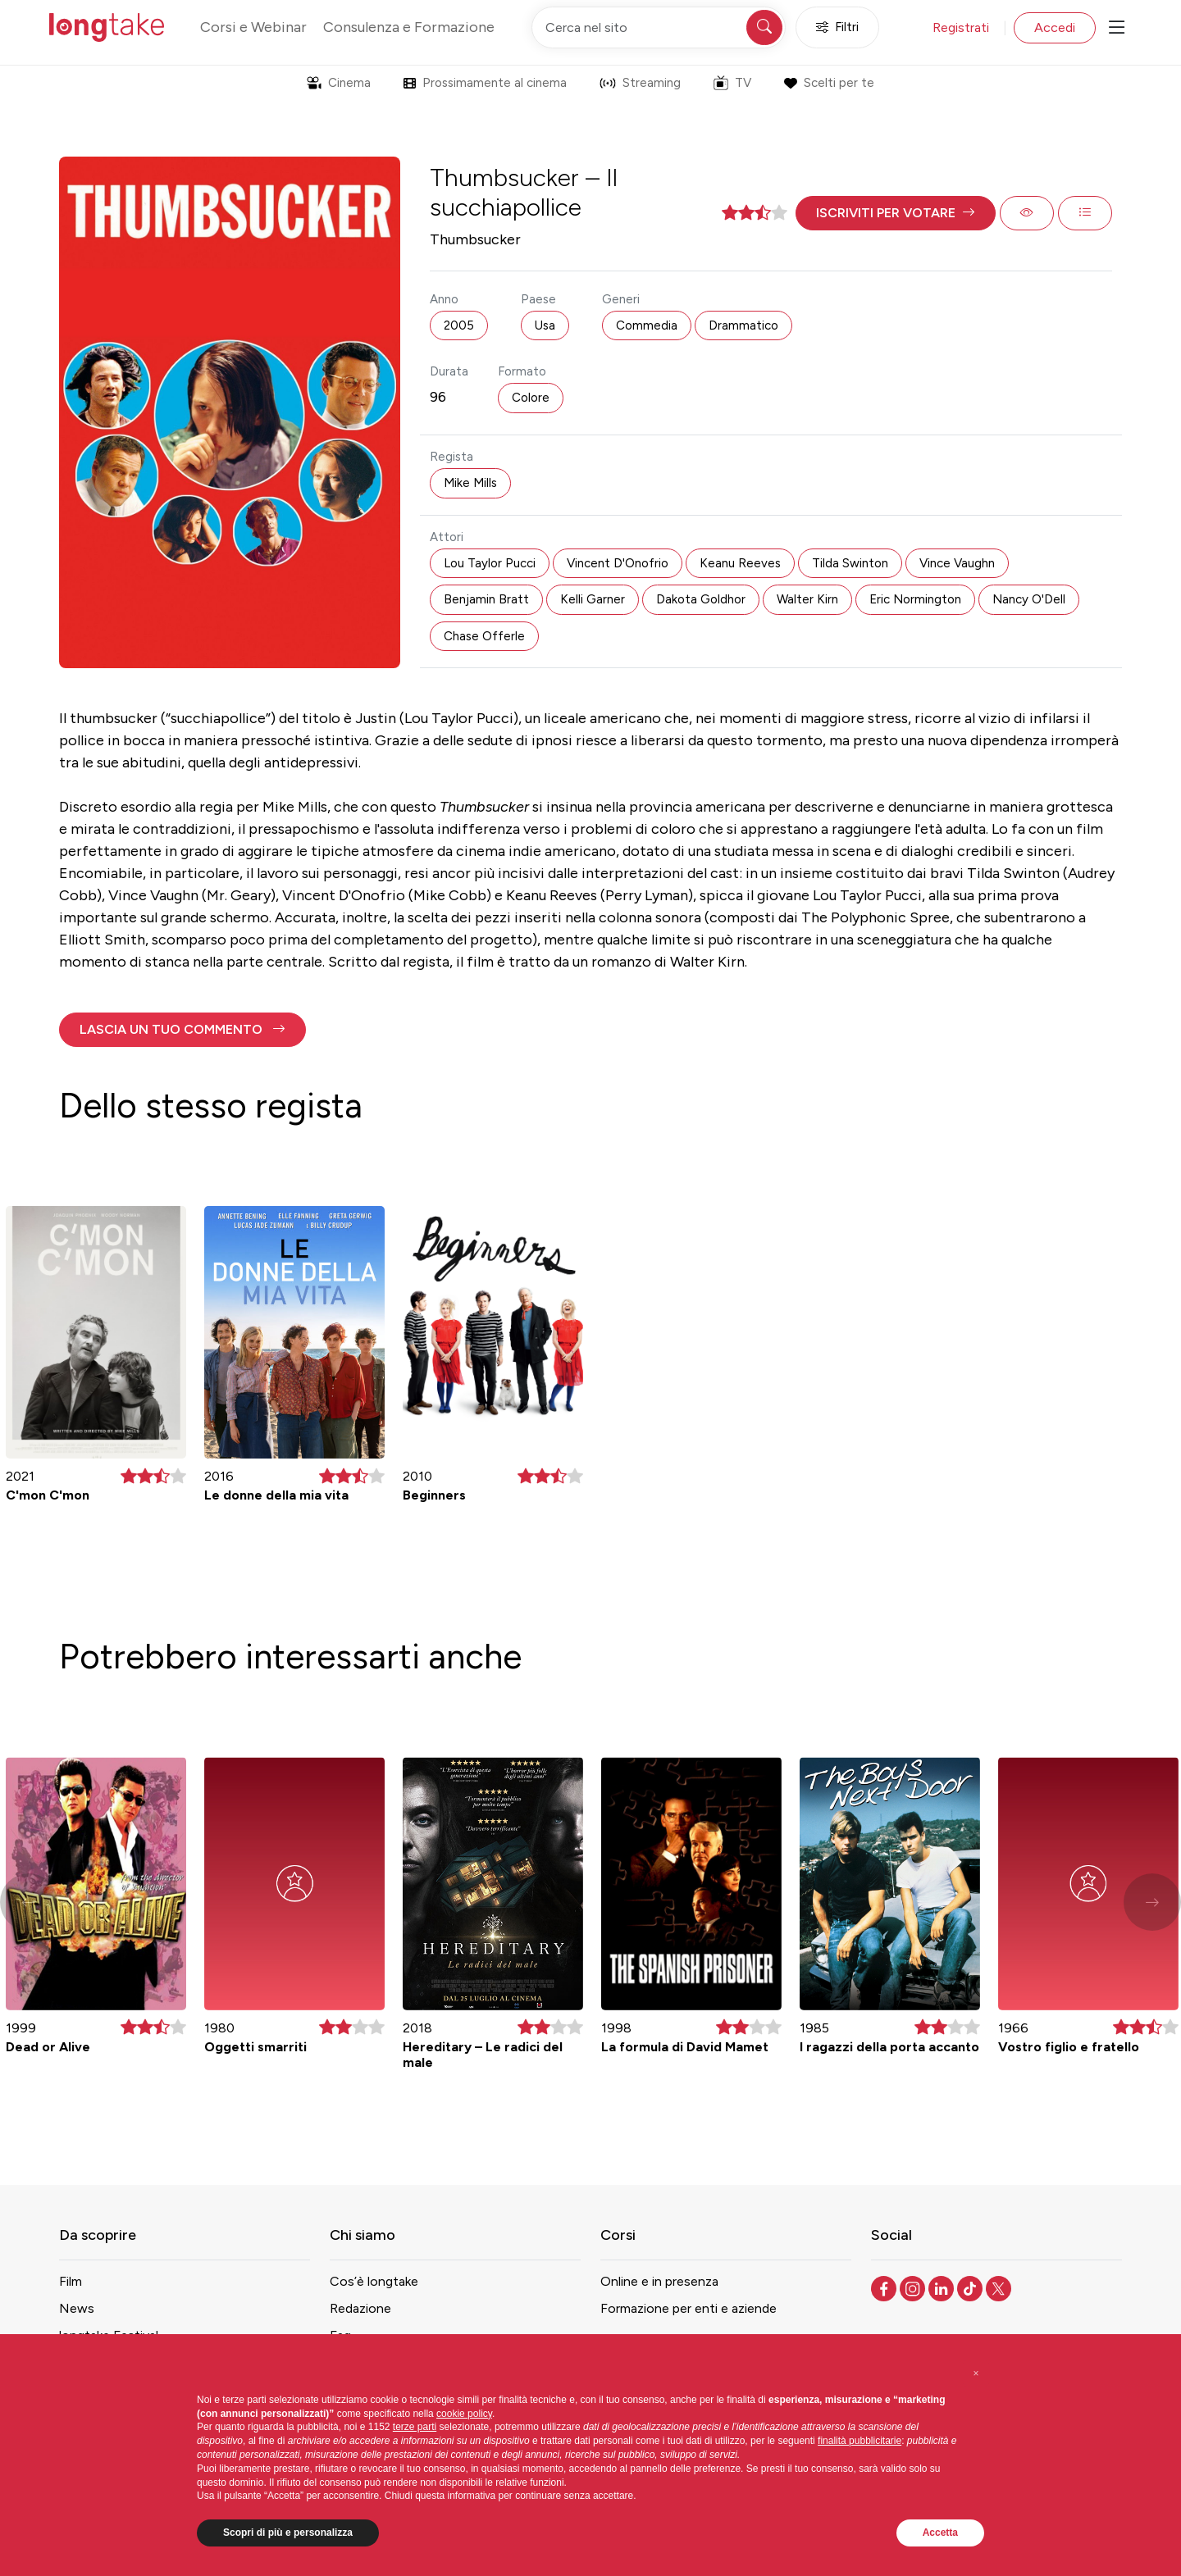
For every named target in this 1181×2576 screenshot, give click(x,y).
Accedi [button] (1054, 27)
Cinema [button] (339, 82)
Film (70, 2281)
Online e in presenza (659, 2281)
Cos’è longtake (374, 2281)
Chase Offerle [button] (484, 636)
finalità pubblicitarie (859, 2440)
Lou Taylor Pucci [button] (490, 563)
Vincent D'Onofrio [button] (617, 563)
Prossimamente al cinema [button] (485, 82)
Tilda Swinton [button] (850, 563)
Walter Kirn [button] (807, 599)
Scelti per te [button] (828, 82)
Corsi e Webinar (253, 27)
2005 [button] (459, 325)
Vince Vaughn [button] (957, 563)
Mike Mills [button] (470, 483)
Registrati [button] (960, 27)
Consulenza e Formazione (409, 27)
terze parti (414, 2427)
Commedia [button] (646, 325)
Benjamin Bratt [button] (486, 599)
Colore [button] (530, 397)
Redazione (360, 2308)
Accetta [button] (940, 2532)
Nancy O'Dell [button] (1028, 599)
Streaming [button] (640, 82)
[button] (896, 213)
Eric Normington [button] (915, 599)
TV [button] (732, 82)
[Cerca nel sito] (658, 27)
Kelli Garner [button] (592, 599)
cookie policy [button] (464, 2413)
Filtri (837, 27)
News (76, 2308)
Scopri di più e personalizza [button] (288, 2532)
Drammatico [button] (743, 325)
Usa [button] (545, 325)
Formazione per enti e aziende (688, 2308)
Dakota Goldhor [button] (701, 599)
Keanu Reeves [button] (740, 563)
